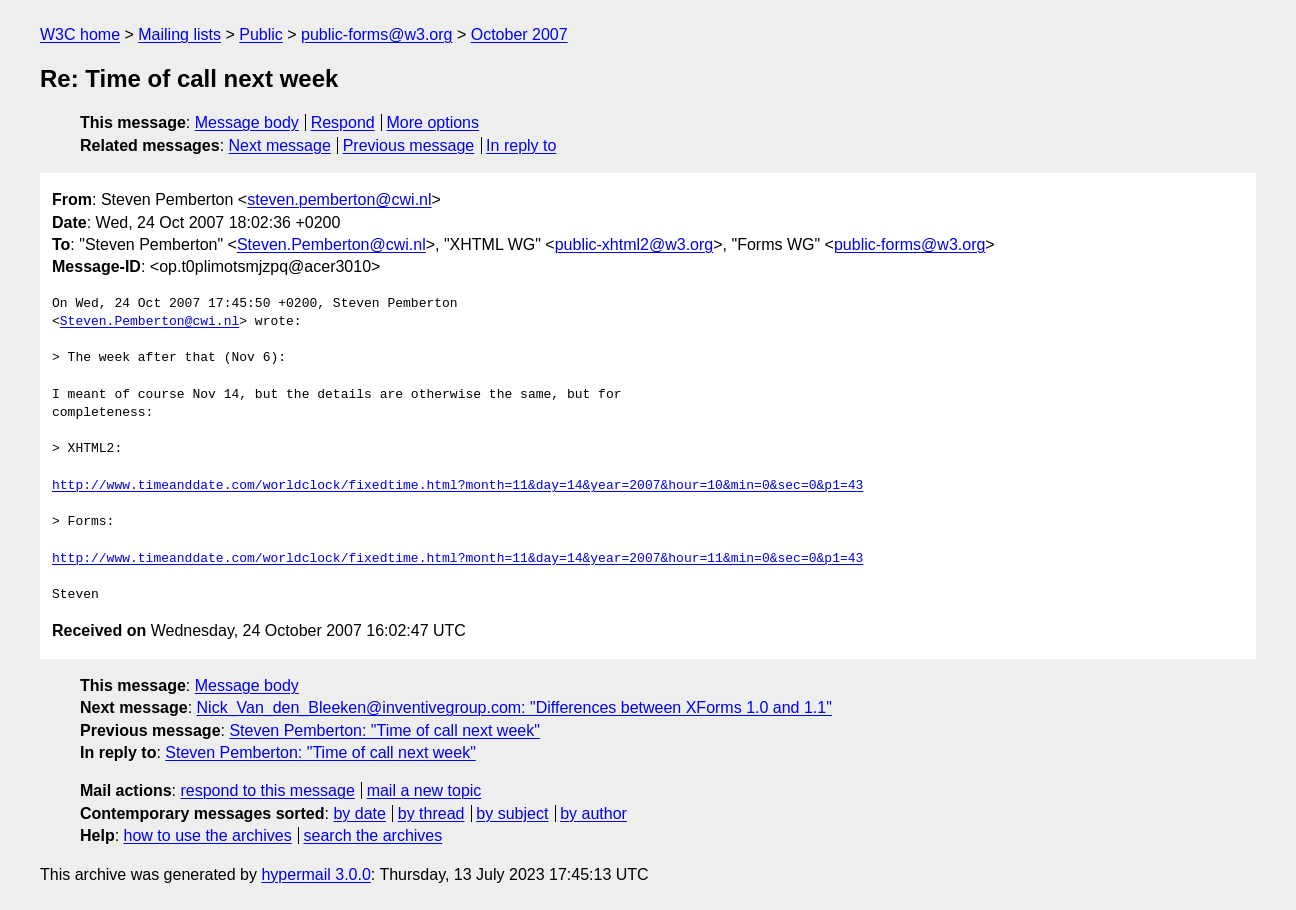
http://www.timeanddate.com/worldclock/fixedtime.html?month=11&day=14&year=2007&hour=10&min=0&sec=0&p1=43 (457, 486)
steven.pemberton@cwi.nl (339, 199)
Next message (280, 145)
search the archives (373, 835)
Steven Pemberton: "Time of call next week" (384, 730)
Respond (343, 122)
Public (261, 34)
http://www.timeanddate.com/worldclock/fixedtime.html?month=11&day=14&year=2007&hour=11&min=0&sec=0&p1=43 (457, 559)
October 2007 (519, 34)
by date (359, 813)
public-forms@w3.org (376, 34)
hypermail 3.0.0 (315, 874)
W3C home (80, 34)
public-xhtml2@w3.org (634, 244)
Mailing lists (179, 34)
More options (433, 122)
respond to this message (267, 790)
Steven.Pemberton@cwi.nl (331, 244)
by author (593, 813)
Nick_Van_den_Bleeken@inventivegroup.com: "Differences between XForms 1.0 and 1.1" (514, 707)
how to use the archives (208, 835)
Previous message (409, 145)
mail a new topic (424, 790)
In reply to (521, 145)
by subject (512, 813)
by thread (431, 813)
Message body (247, 122)
